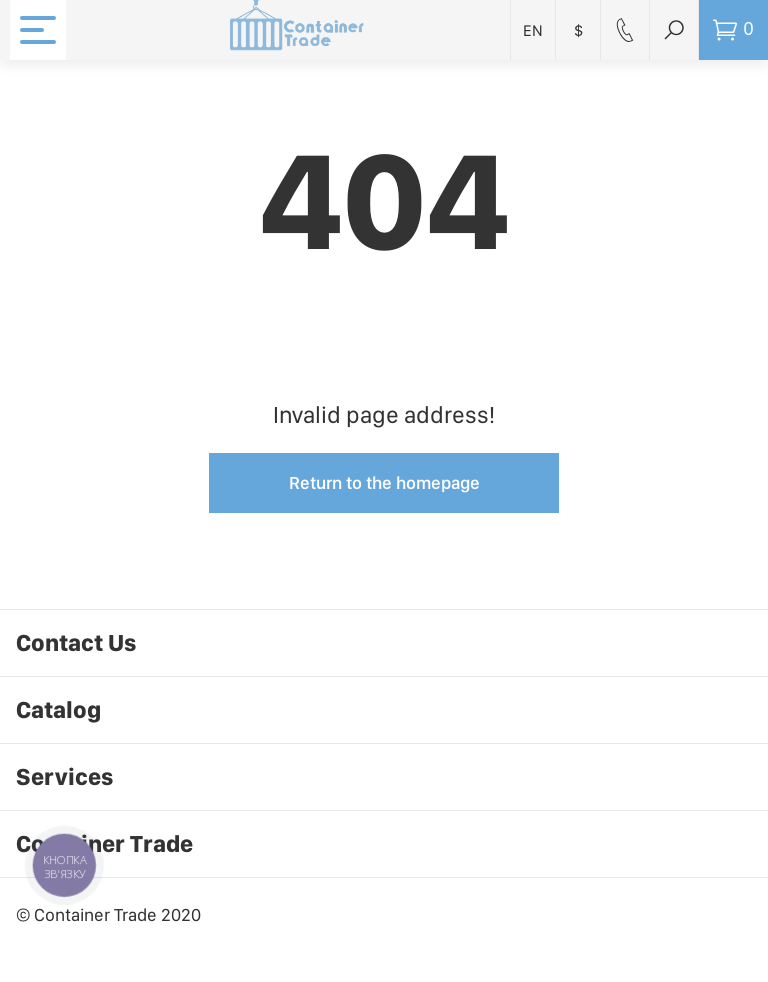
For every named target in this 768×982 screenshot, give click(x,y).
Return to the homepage (384, 482)
